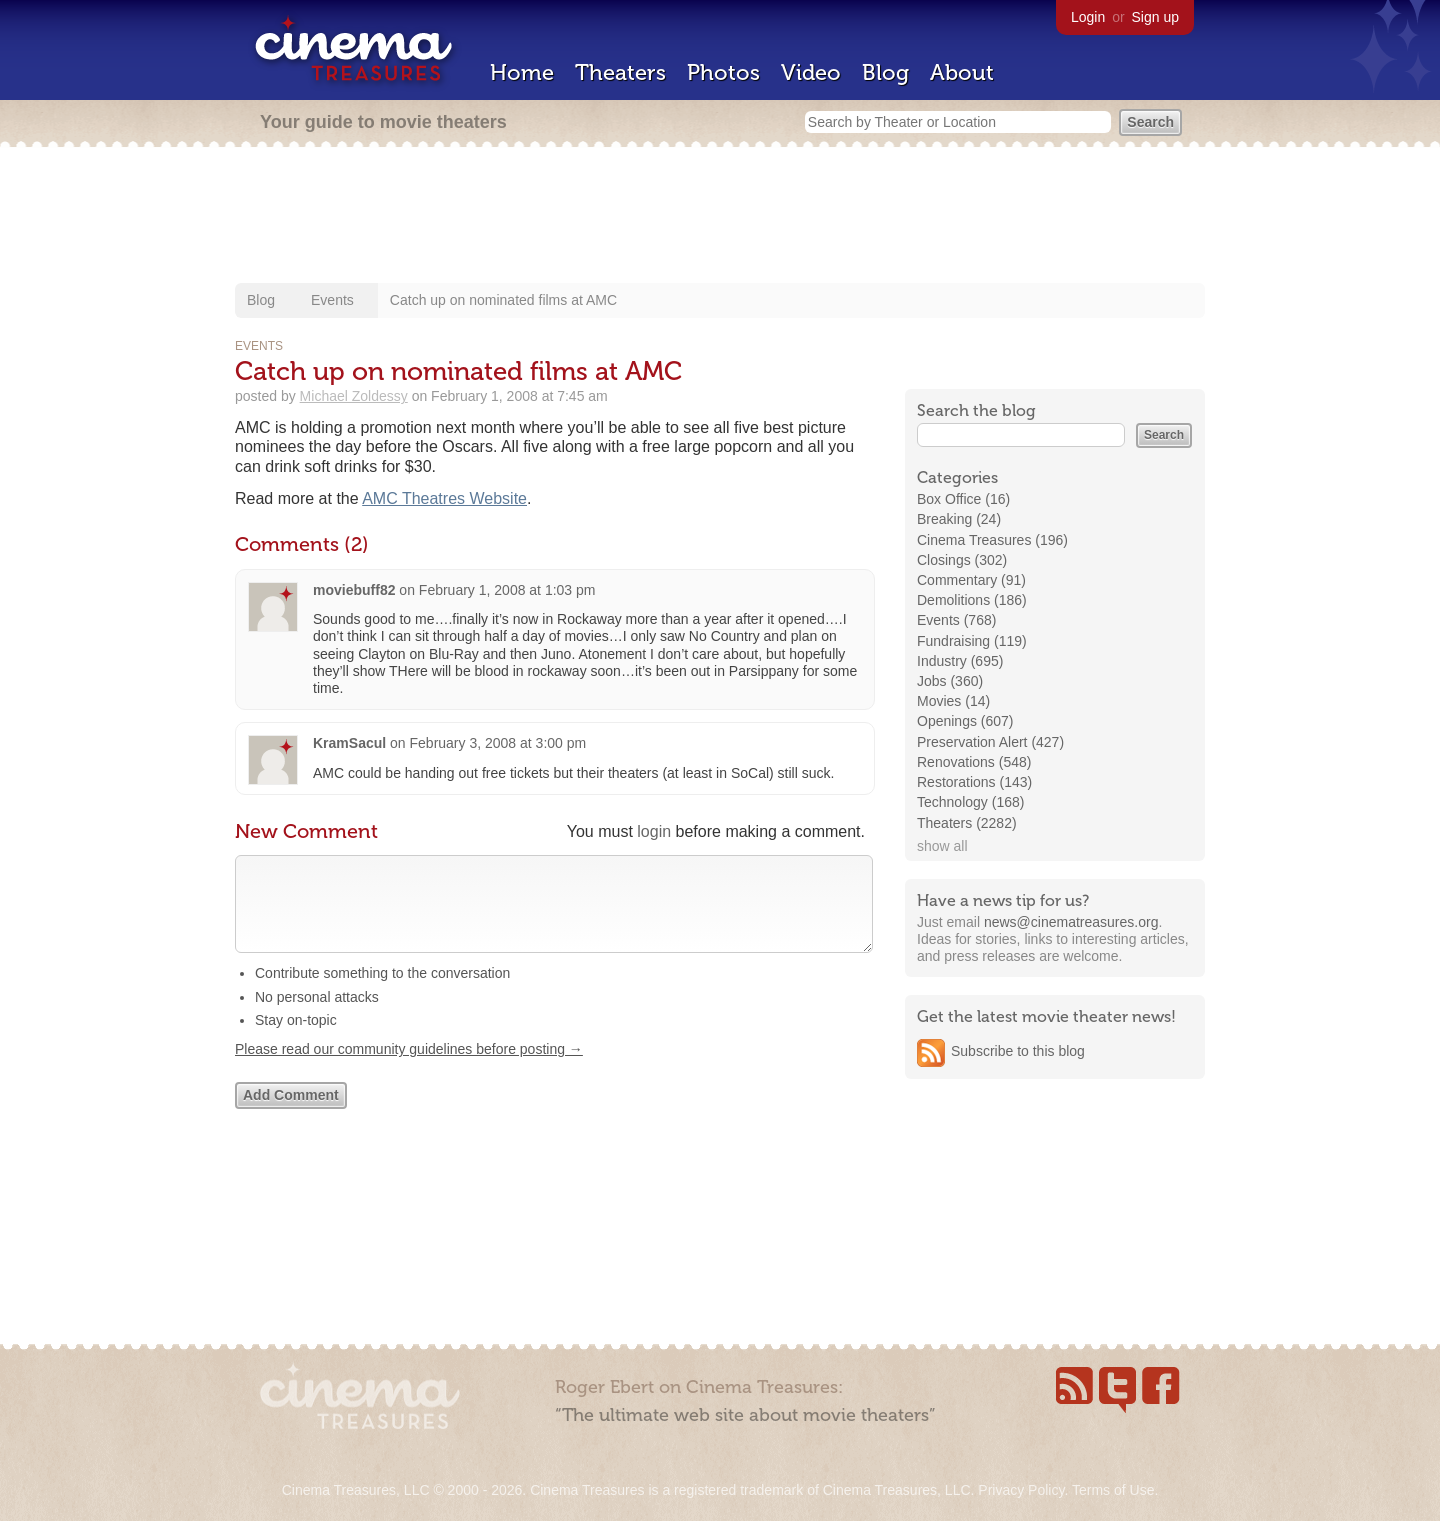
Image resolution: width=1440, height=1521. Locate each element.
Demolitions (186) (972, 600)
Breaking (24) (959, 519)
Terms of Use (1113, 1490)
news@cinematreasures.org (1071, 922)
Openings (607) (965, 721)
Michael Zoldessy (354, 396)
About (962, 72)
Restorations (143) (974, 782)
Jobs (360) (950, 681)
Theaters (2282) (967, 823)
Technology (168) (970, 802)
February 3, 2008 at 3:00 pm (498, 743)
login (654, 831)
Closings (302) (962, 560)
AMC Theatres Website (444, 498)
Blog (885, 72)
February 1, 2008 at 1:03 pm (507, 590)
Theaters (620, 72)
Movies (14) (953, 701)
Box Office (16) (963, 499)
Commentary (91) (971, 580)
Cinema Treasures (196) (992, 540)
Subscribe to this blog (1018, 1051)
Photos (723, 72)
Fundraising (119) (972, 641)
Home (522, 72)
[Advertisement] (720, 217)
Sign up (1155, 17)
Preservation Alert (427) (990, 742)
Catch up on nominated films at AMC (503, 300)
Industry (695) (960, 661)
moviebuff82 (354, 590)
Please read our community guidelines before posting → (409, 1069)
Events (332, 300)
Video (811, 72)
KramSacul (349, 743)
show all (942, 846)
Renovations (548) (974, 762)
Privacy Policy (1021, 1490)
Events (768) (956, 620)
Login (1088, 17)
